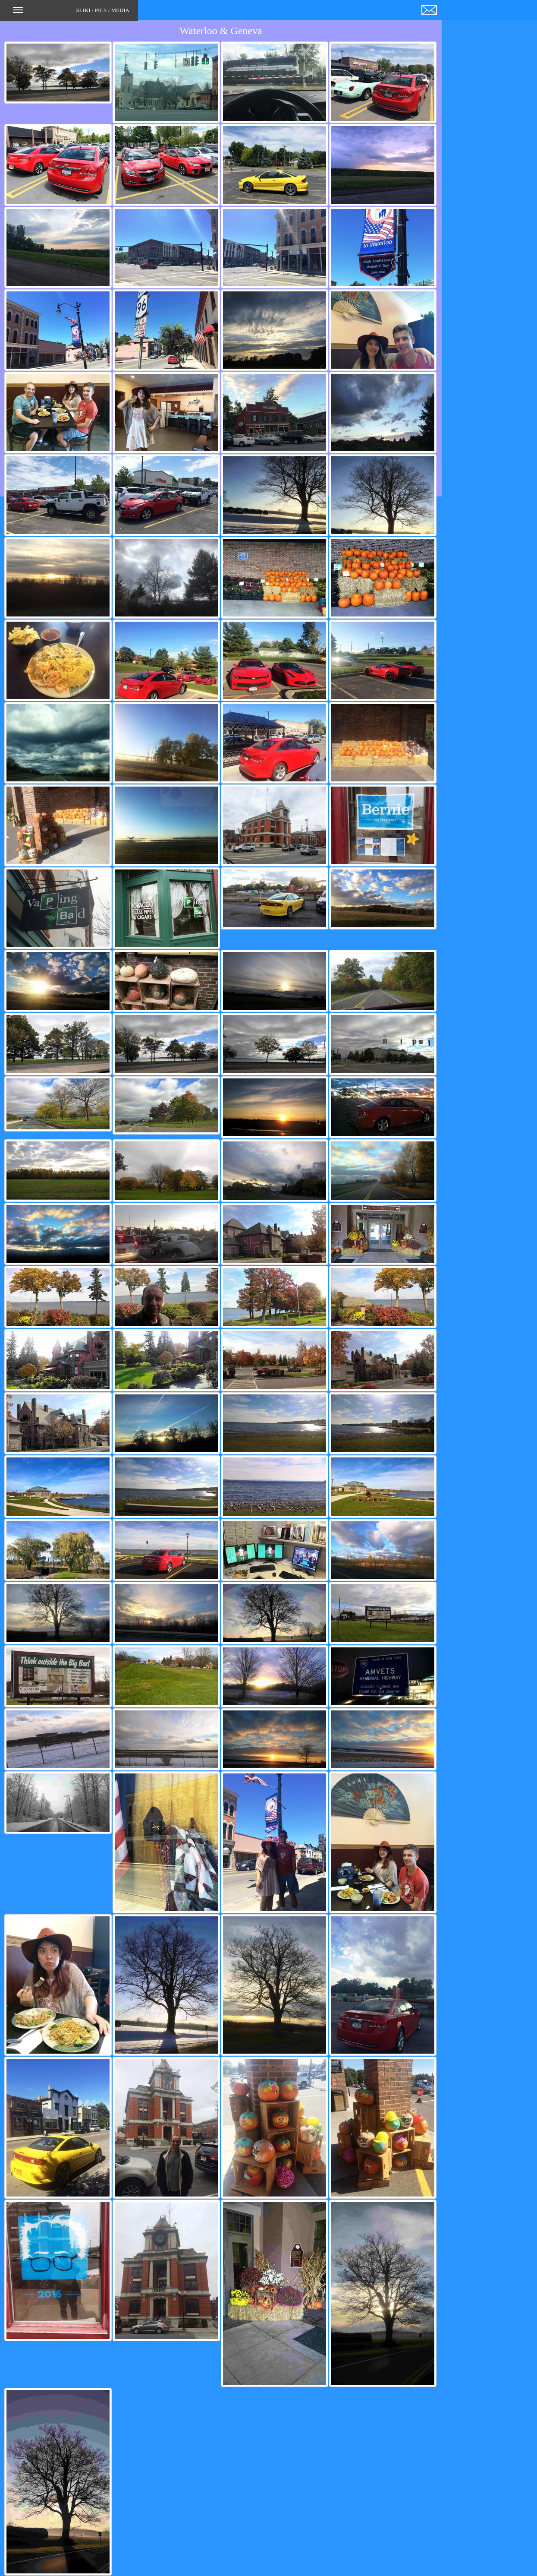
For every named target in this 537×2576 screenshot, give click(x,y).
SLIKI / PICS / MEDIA (71, 13)
